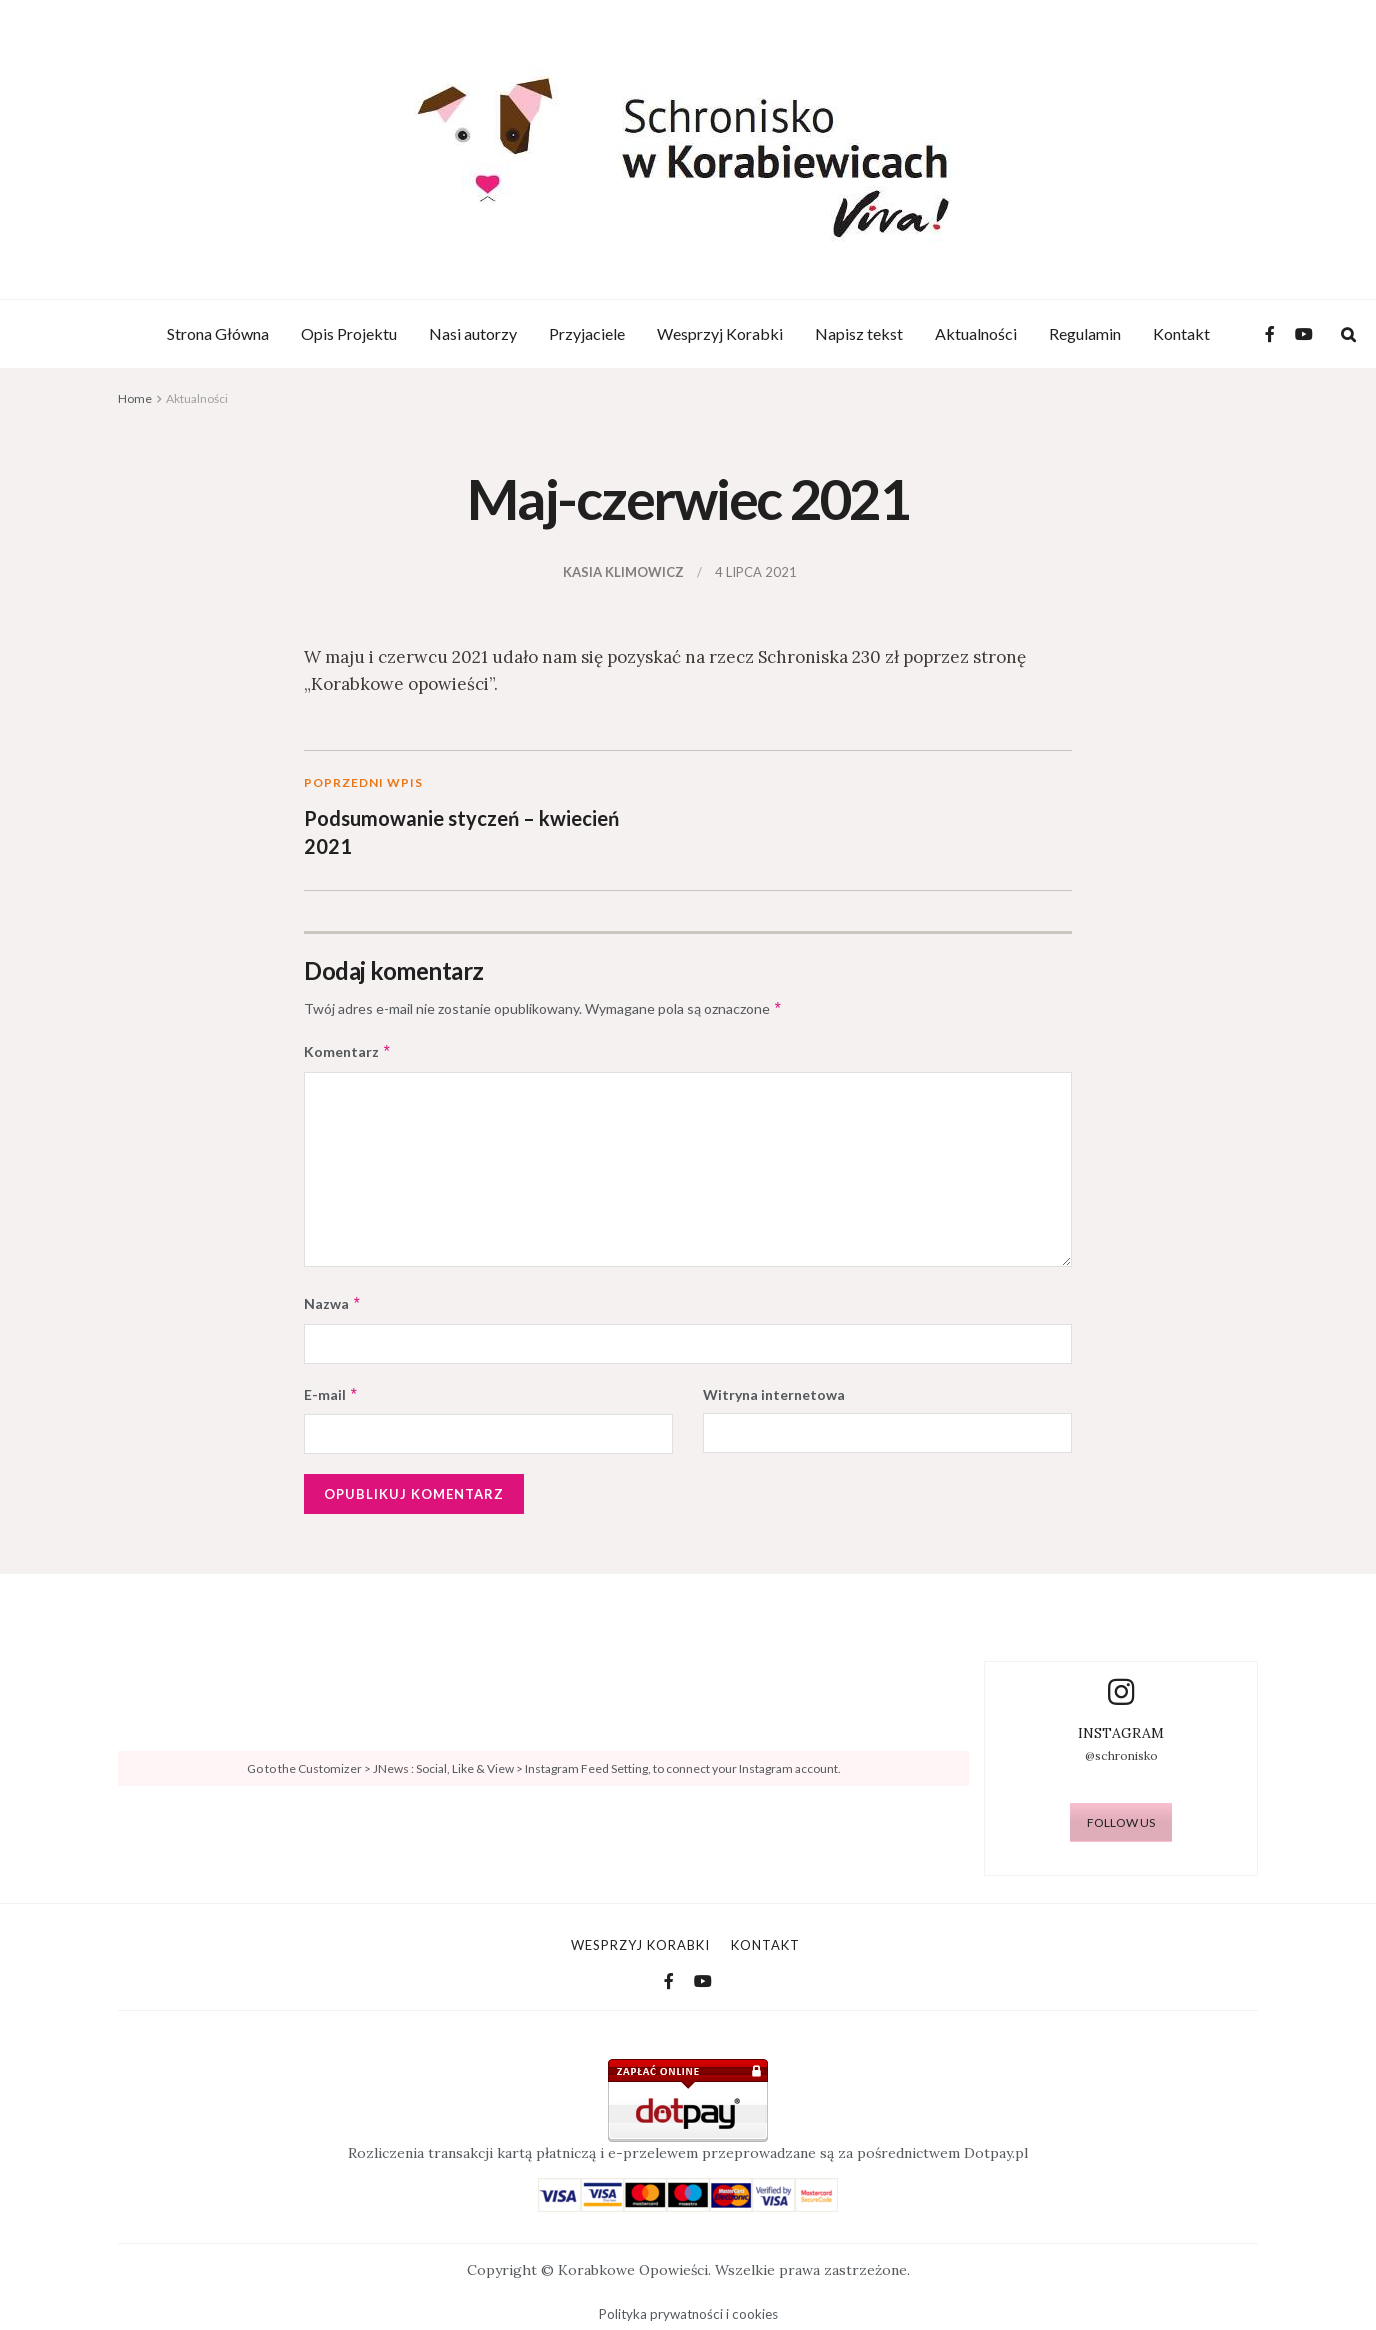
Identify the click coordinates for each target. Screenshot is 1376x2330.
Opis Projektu (349, 333)
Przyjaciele (587, 333)
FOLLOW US (1121, 1822)
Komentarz (348, 1052)
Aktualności (976, 333)
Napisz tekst (859, 333)
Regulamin (1085, 333)
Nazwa (333, 1304)
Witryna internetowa (774, 1394)
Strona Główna (218, 333)
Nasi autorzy (473, 333)
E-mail (331, 1395)
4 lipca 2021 (756, 572)
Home (135, 398)
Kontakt (1181, 333)
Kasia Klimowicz (623, 572)
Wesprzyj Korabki (720, 333)
